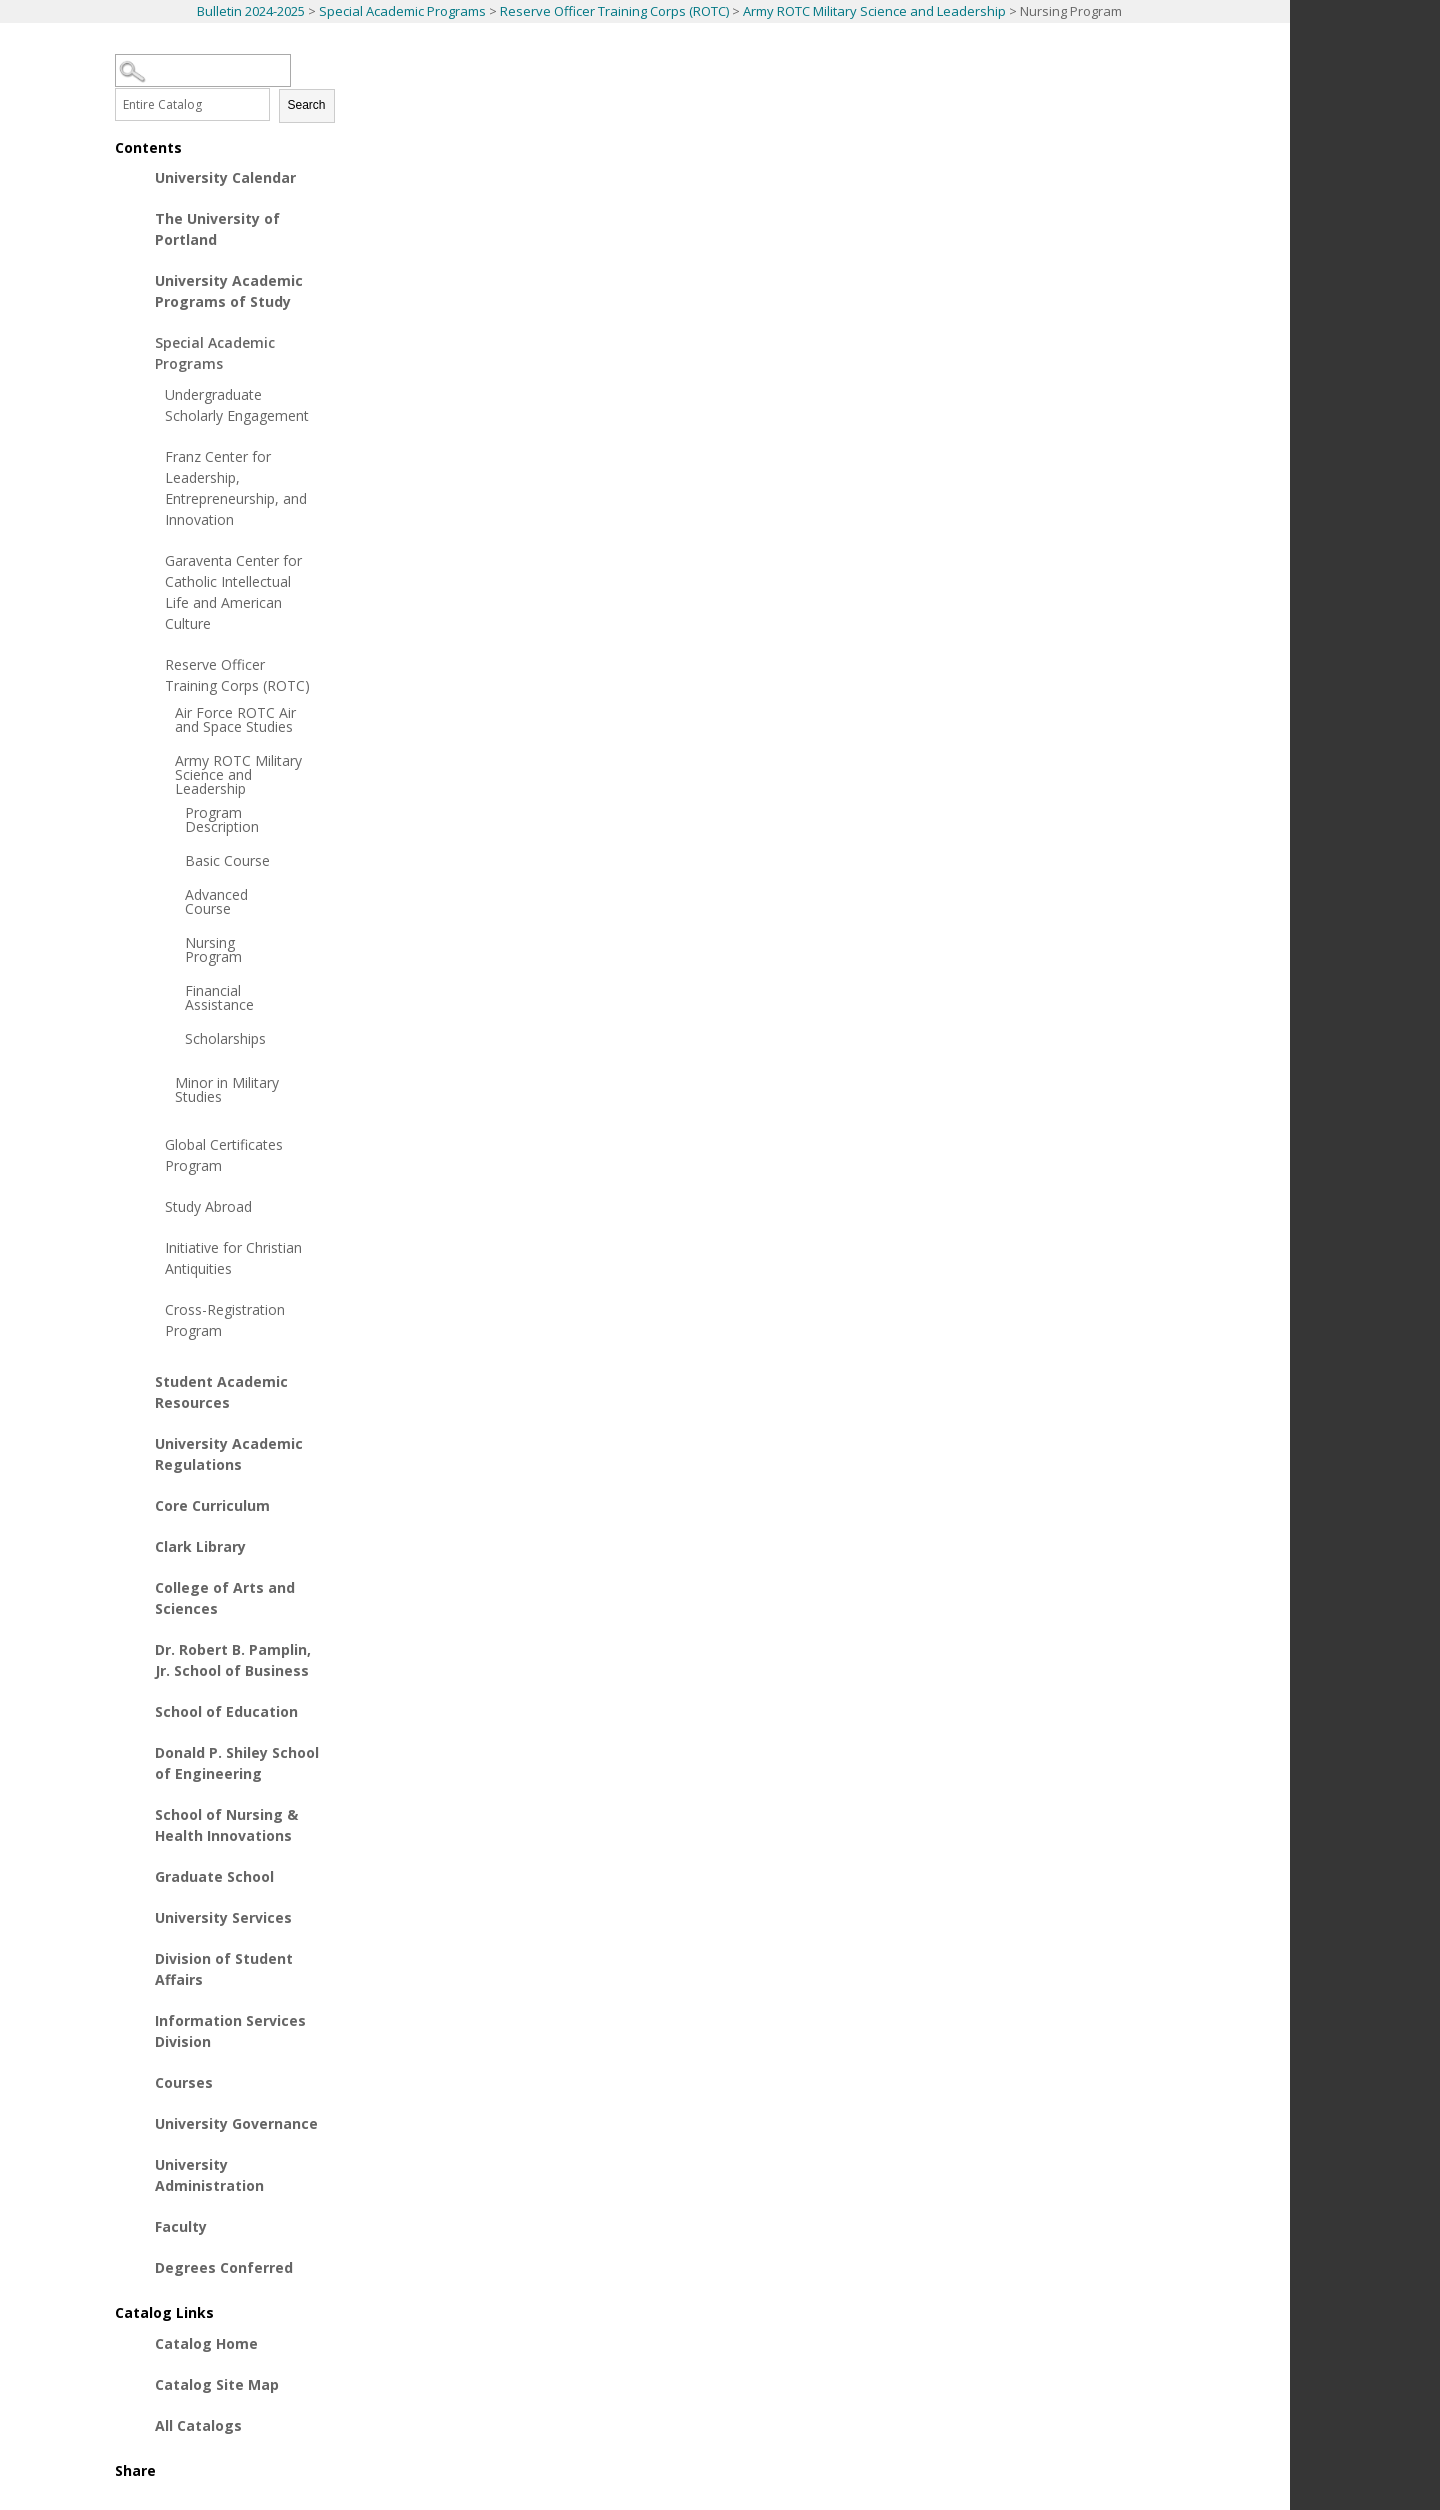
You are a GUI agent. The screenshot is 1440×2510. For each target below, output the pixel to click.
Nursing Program (213, 950)
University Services (223, 1917)
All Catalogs (198, 2425)
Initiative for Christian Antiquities (233, 1258)
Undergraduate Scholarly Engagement (237, 405)
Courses (184, 2082)
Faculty (181, 2226)
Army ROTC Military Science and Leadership (874, 11)
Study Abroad (208, 1206)
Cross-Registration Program (225, 1320)
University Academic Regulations (229, 1454)
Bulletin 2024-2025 (251, 11)
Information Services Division (230, 2031)
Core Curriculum (212, 1505)
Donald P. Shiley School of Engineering (237, 1763)
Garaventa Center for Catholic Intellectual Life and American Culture (233, 592)
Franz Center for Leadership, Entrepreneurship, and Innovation (236, 488)
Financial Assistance (219, 998)
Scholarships (225, 1039)
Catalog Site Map (217, 2384)
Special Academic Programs (402, 11)
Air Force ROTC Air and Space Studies (235, 720)
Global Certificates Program (224, 1155)
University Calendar (225, 177)
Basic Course (227, 861)
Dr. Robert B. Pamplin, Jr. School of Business (233, 1660)
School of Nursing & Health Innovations (226, 1825)
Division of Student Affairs (224, 1969)
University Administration (209, 2175)
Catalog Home (206, 2343)
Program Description (222, 820)
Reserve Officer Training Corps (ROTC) (614, 11)
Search (307, 105)
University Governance (236, 2123)
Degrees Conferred (224, 2267)
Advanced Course (216, 902)
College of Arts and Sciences (225, 1598)
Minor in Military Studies (227, 1090)
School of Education (226, 1711)
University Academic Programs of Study (229, 291)
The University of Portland (217, 229)
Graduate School (214, 1876)
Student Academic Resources (221, 1392)
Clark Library (200, 1546)
